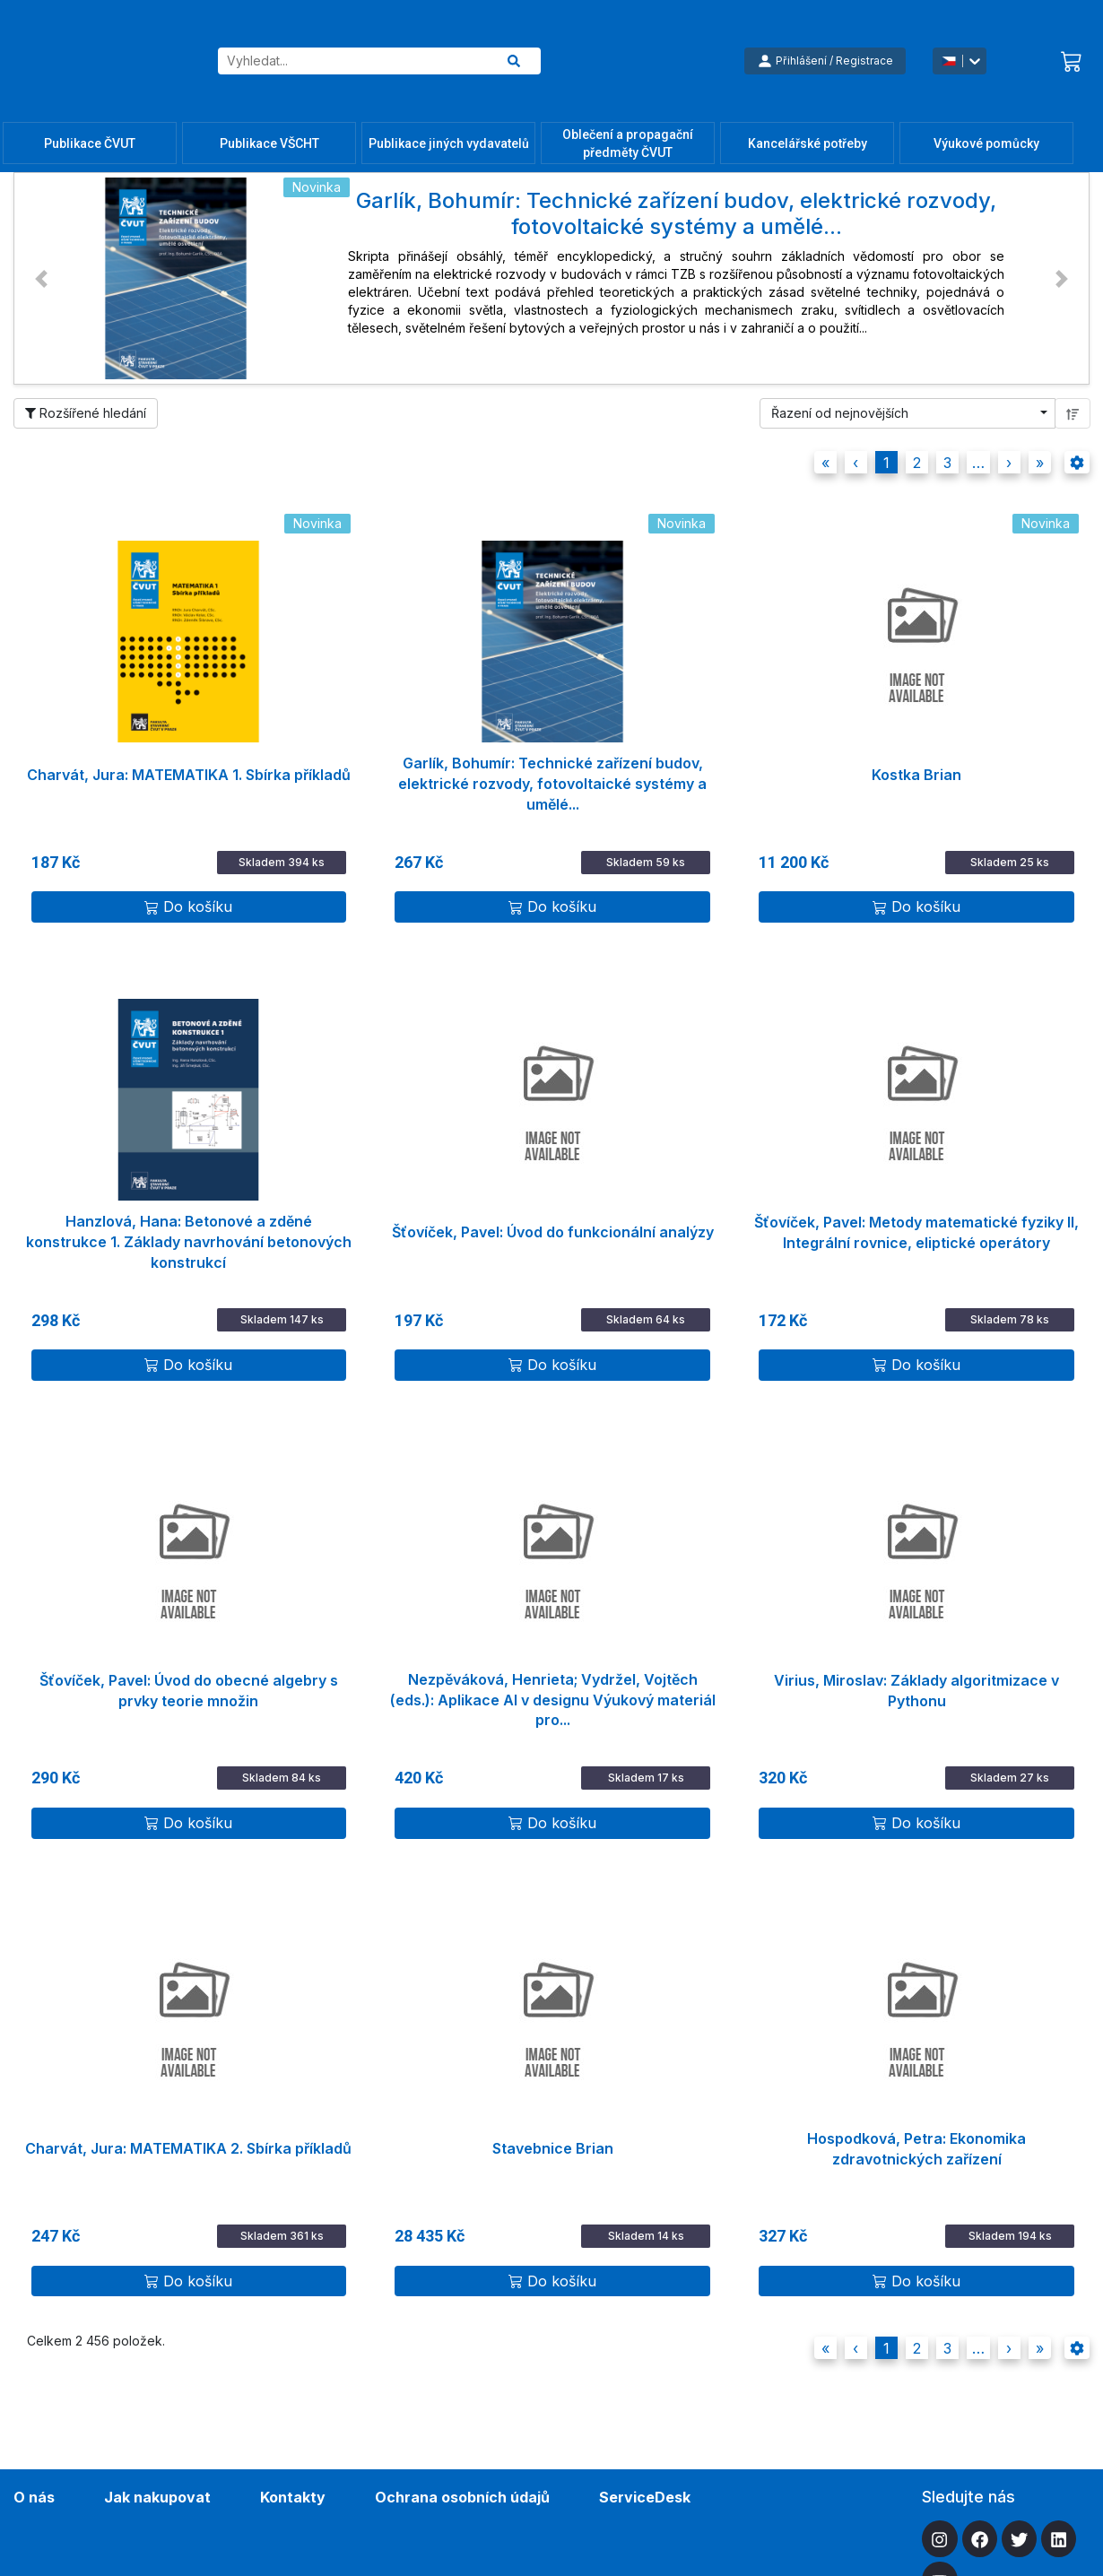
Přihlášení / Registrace (825, 61)
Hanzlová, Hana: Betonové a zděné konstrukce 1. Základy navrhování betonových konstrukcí (189, 1233)
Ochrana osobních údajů (462, 2497)
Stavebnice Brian (552, 2148)
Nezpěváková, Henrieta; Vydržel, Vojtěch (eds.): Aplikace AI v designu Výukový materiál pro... (553, 1691)
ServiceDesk (644, 2497)
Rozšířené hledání (85, 413)
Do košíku (188, 906)
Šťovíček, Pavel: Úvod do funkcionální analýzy (553, 1232)
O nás (34, 2497)
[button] (41, 278)
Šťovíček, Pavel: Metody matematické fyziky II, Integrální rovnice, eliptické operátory (916, 1232)
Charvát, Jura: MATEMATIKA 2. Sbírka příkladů (188, 2148)
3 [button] (947, 463)
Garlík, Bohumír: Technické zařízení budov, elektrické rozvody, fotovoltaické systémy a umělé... (552, 775)
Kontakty (293, 2497)
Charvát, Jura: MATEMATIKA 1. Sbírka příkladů (189, 775)
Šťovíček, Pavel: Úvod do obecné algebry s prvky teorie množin (188, 1690)
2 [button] (917, 463)
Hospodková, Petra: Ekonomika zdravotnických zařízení (916, 2148)
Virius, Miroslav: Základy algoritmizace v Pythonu (916, 1690)
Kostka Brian (916, 775)
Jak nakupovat (157, 2497)
